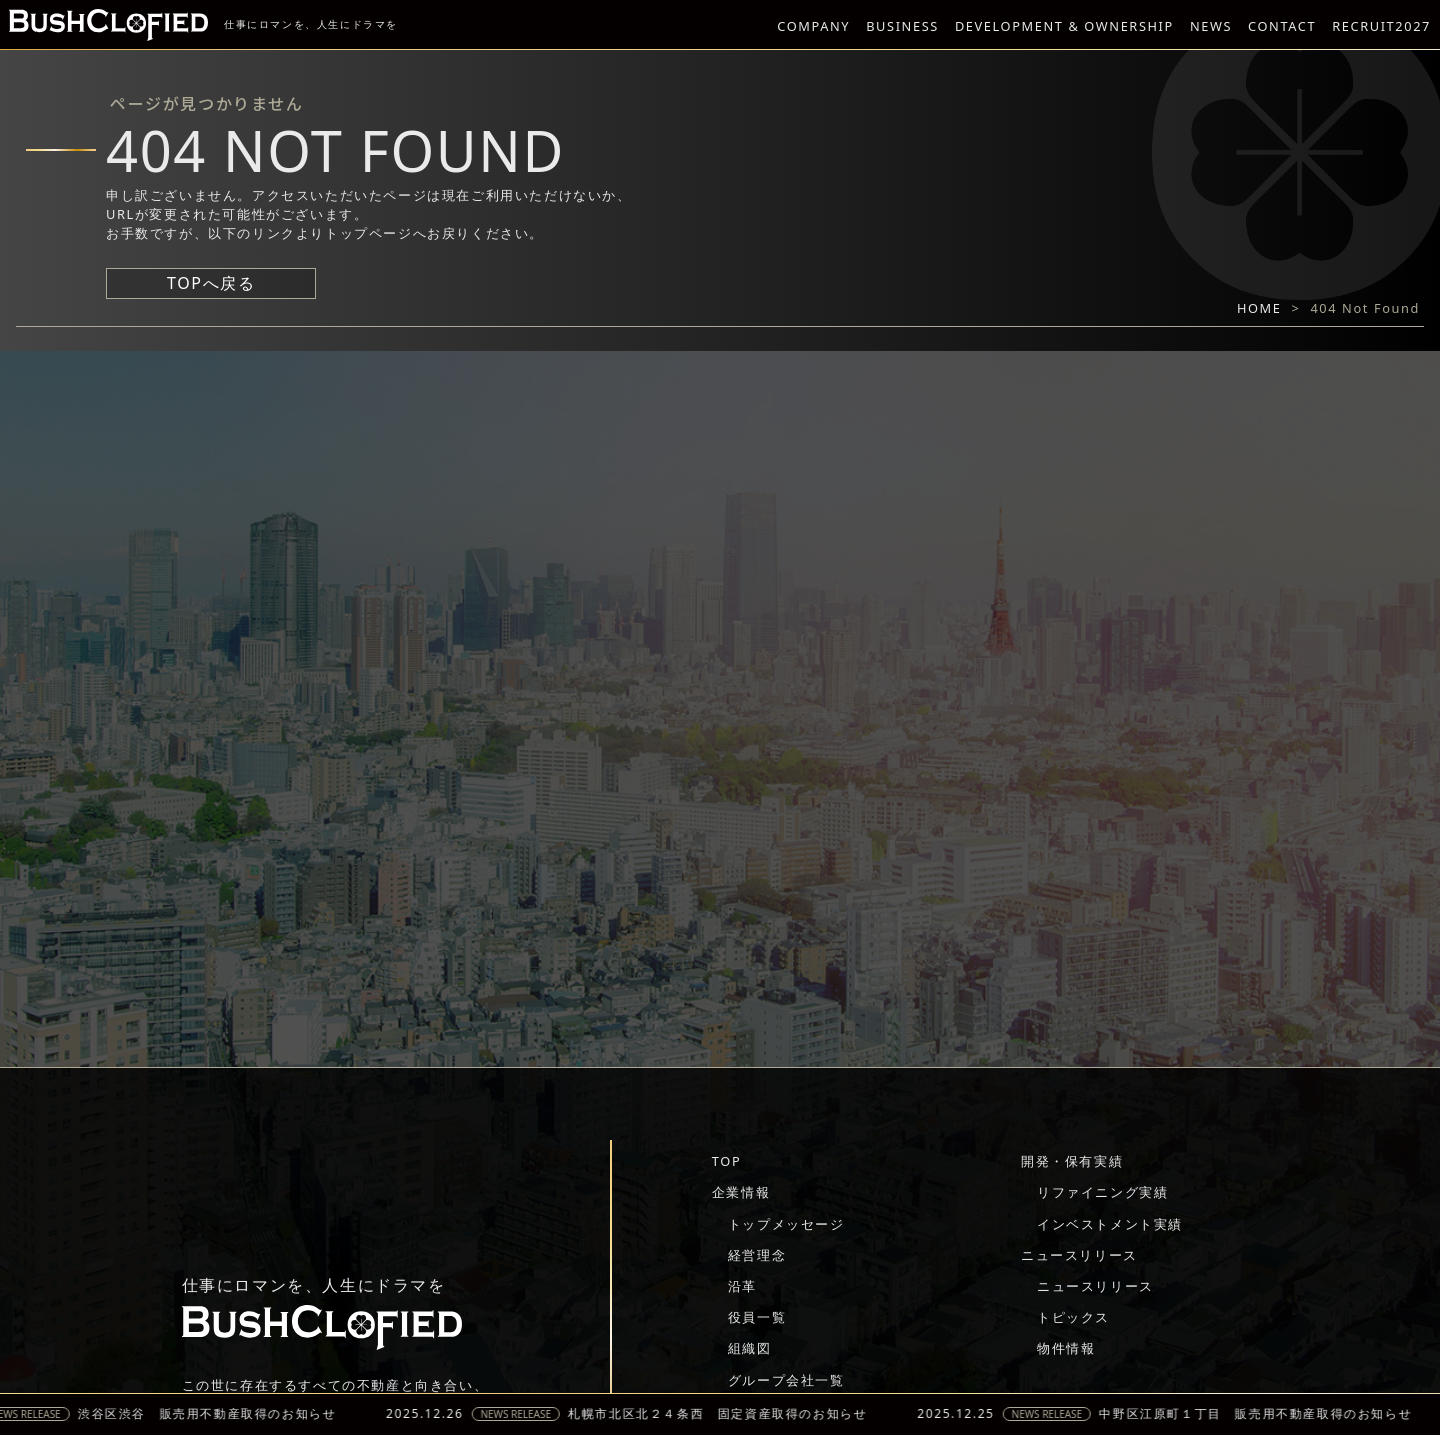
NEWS (1211, 26)
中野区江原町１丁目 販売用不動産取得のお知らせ (1265, 1414)
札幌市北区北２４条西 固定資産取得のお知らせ (727, 1414)
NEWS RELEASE (525, 1414)
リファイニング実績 (1102, 1192)
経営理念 (757, 1255)
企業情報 (741, 1192)
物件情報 (1066, 1348)
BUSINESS (902, 26)
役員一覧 (757, 1317)
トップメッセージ (786, 1224)
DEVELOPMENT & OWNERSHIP (1064, 26)
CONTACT (1282, 26)
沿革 (742, 1286)
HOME (1259, 308)
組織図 (750, 1348)
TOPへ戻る (211, 283)
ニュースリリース (1079, 1255)
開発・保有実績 (1072, 1161)
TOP (726, 1161)
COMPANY (813, 26)
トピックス (1073, 1317)
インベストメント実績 (1110, 1224)
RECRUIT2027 (1381, 26)
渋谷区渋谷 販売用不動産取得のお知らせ (216, 1414)
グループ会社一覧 (786, 1380)
